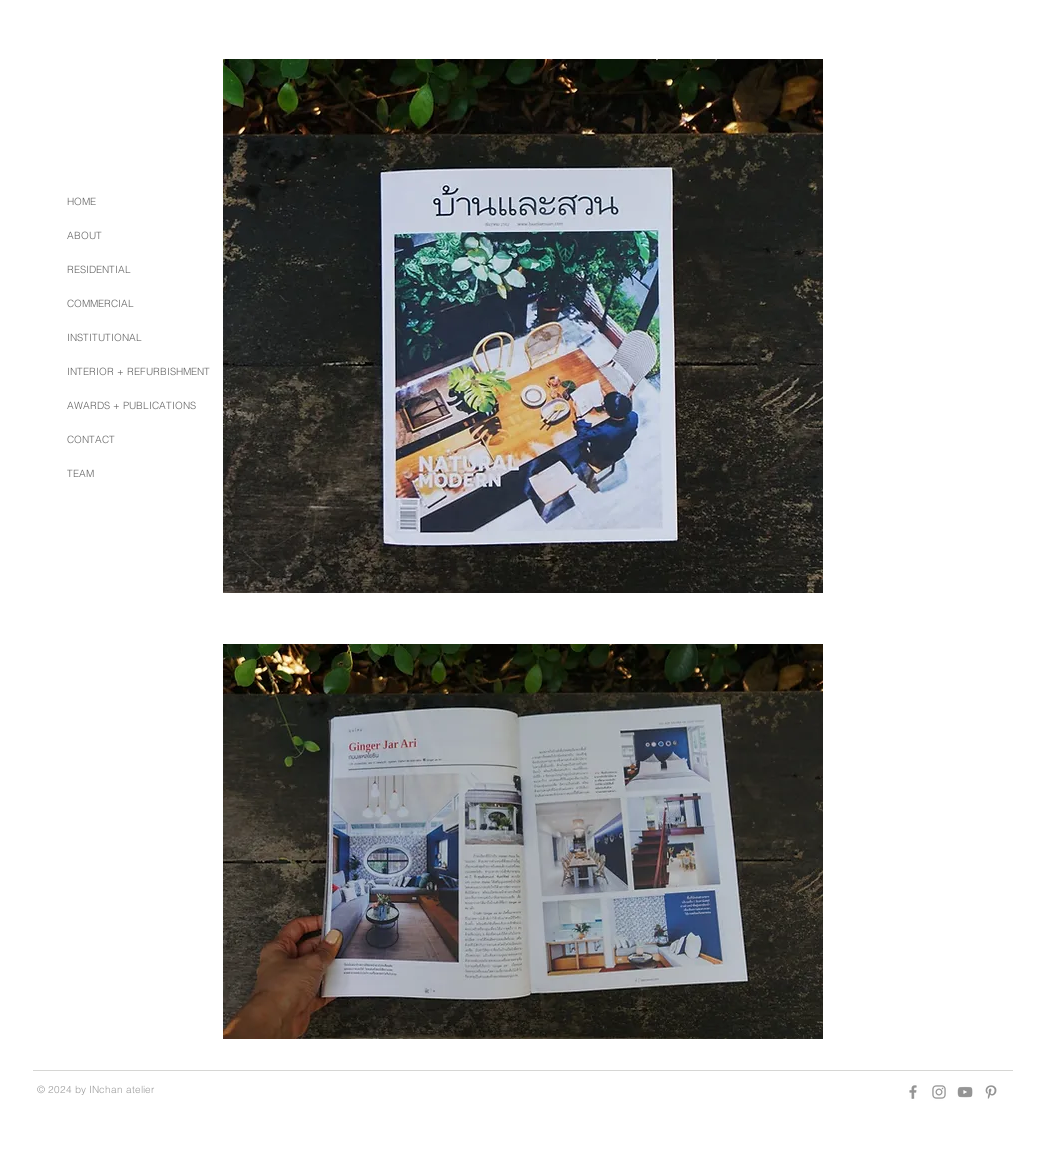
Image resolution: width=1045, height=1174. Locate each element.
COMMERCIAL (100, 303)
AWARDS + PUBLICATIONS (131, 405)
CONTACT (91, 439)
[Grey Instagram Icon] (939, 1092)
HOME (81, 201)
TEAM (80, 473)
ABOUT (84, 235)
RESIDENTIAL (99, 269)
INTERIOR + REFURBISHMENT (138, 371)
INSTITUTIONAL (104, 337)
